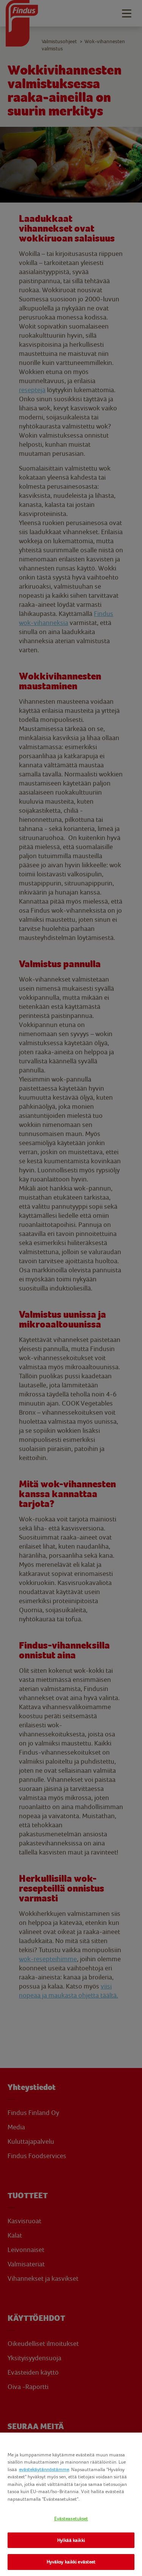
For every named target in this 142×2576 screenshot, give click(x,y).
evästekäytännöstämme (44, 2469)
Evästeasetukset (71, 2518)
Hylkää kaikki (71, 2540)
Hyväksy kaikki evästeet (71, 2562)
